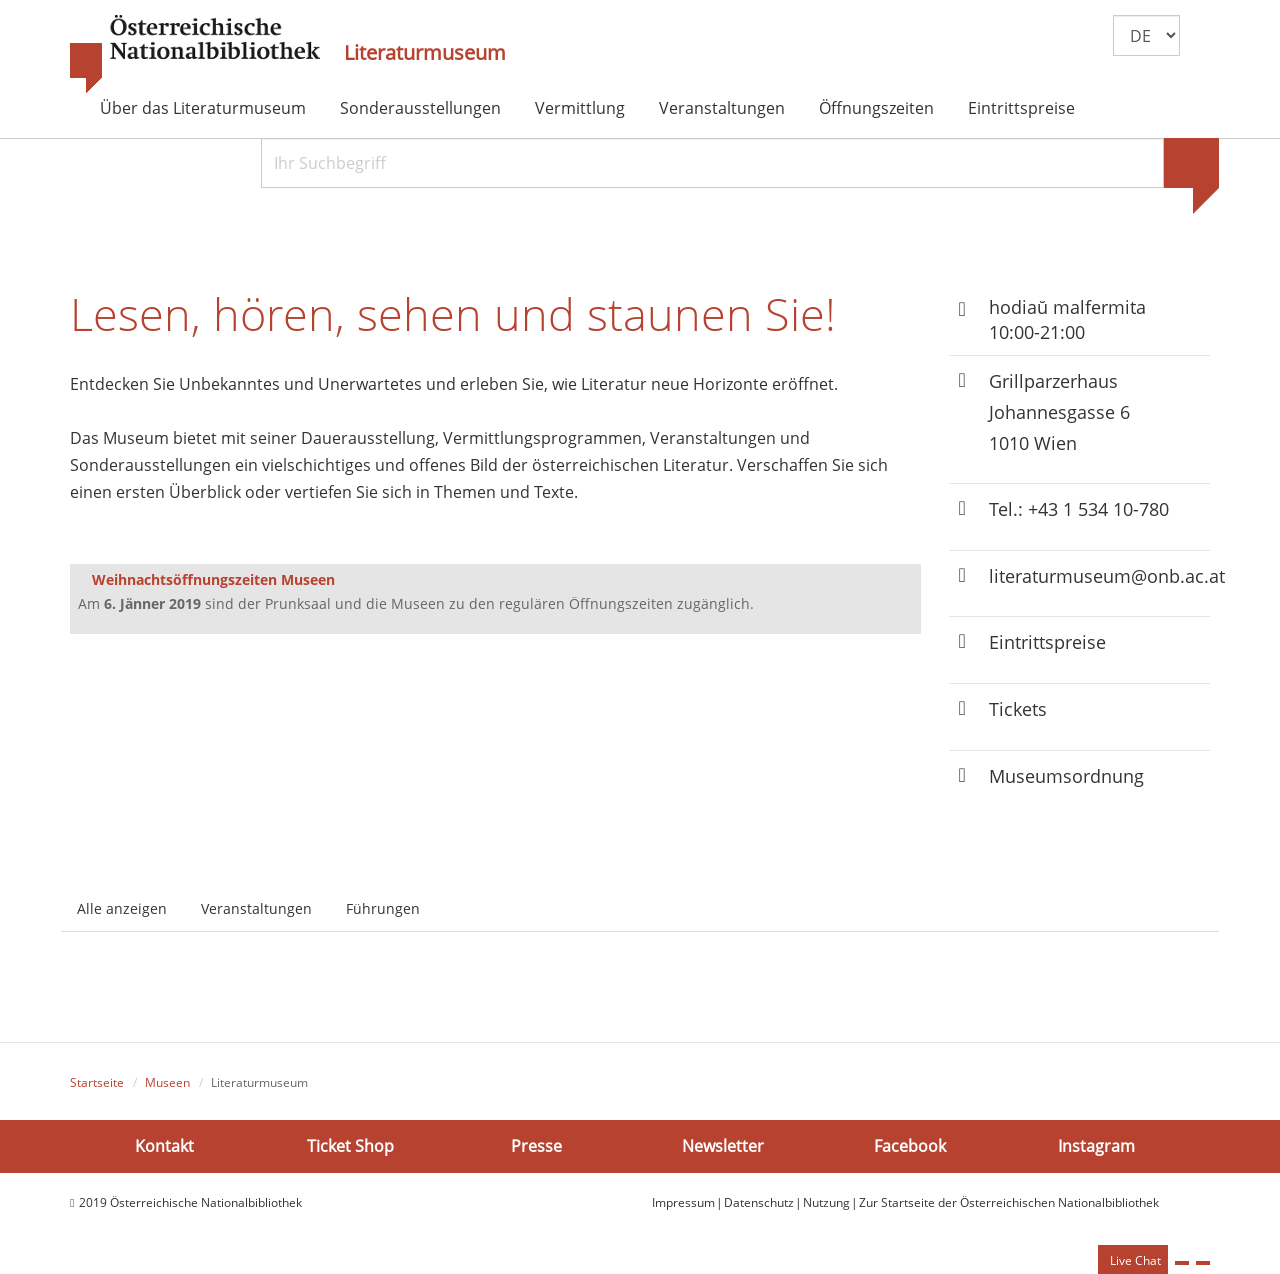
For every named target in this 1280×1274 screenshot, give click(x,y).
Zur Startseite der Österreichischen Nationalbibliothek (1009, 1202)
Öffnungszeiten (876, 108)
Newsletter (723, 1146)
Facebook (910, 1146)
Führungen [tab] (383, 908)
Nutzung (826, 1202)
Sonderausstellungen (420, 108)
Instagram (1096, 1146)
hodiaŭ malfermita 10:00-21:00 (1067, 319)
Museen (167, 1082)
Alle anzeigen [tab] (122, 908)
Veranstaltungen (722, 108)
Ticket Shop (350, 1146)
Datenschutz (759, 1202)
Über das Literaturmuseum (203, 108)
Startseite (97, 1082)
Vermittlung (580, 108)
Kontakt (164, 1146)
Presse (536, 1146)
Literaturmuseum (425, 53)
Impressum (683, 1202)
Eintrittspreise (1021, 108)
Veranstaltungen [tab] (256, 908)
